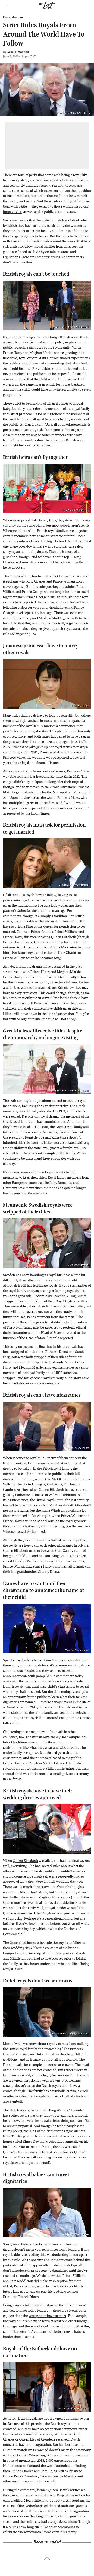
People (54, 1338)
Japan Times (40, 813)
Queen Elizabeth (25, 1861)
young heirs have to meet (47, 2316)
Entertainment (13, 17)
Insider (24, 369)
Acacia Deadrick (18, 52)
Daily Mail (35, 1908)
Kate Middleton (65, 947)
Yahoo (71, 1137)
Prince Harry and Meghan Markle (55, 972)
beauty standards (54, 231)
